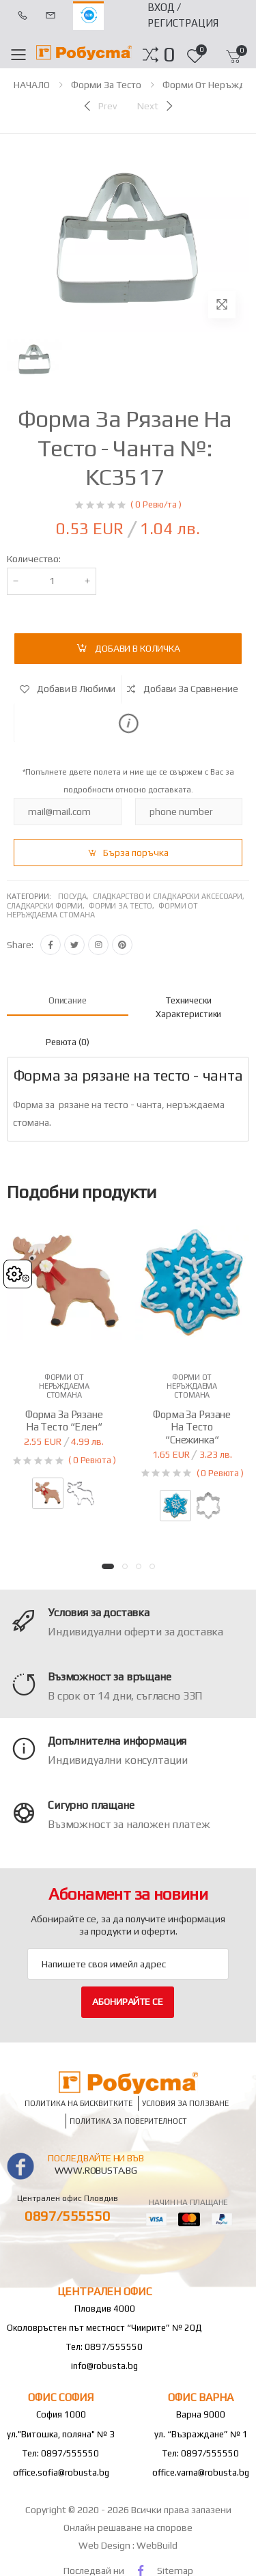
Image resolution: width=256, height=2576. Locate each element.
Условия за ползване (185, 2103)
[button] (169, 54)
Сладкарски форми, (48, 906)
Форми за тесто (106, 84)
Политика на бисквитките (78, 2103)
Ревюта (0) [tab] (67, 1042)
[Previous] (99, 106)
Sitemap (175, 2570)
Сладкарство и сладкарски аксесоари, (169, 896)
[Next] (156, 106)
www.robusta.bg (96, 2170)
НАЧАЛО (32, 84)
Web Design (105, 2545)
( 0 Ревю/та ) (155, 504)
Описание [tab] (67, 1000)
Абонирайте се (127, 2001)
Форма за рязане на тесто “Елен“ (64, 1421)
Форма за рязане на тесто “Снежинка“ (192, 1427)
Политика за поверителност (128, 2120)
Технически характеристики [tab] (188, 1007)
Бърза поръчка (136, 852)
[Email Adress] (128, 1964)
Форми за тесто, (123, 906)
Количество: (34, 558)
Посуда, (75, 896)
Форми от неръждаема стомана (64, 1386)
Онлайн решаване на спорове (128, 2527)
